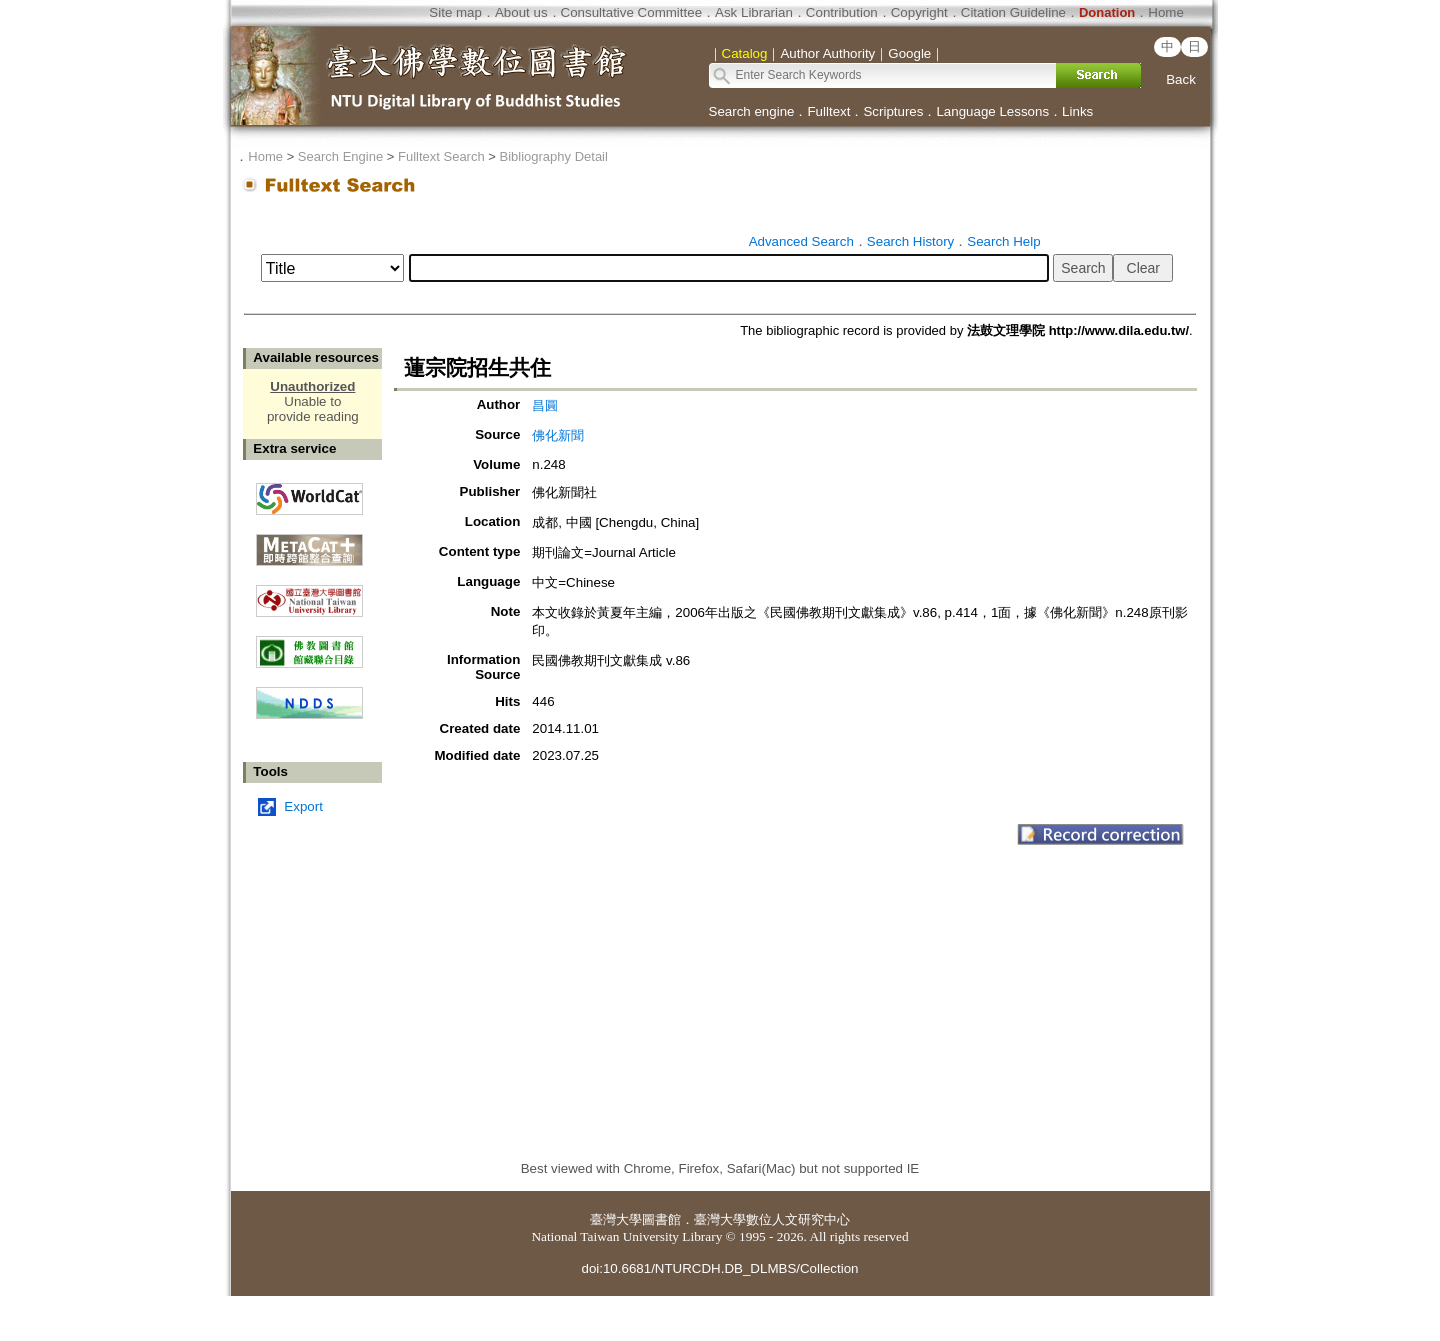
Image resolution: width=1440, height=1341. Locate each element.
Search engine (752, 111)
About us (521, 12)
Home (1166, 12)
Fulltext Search (441, 156)
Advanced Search (801, 241)
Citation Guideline (1013, 12)
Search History (910, 241)
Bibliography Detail (554, 156)
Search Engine (340, 156)
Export (303, 806)
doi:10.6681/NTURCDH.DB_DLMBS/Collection (719, 1268)
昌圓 (545, 405)
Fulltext (828, 111)
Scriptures (893, 111)
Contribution (842, 12)
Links (1077, 111)
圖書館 (661, 1219)
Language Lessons (992, 111)
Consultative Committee (631, 12)
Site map (455, 12)
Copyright (919, 12)
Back (1181, 79)
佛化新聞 (558, 435)
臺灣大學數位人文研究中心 (772, 1219)
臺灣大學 (616, 1219)
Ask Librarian (754, 12)
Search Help (1003, 241)
